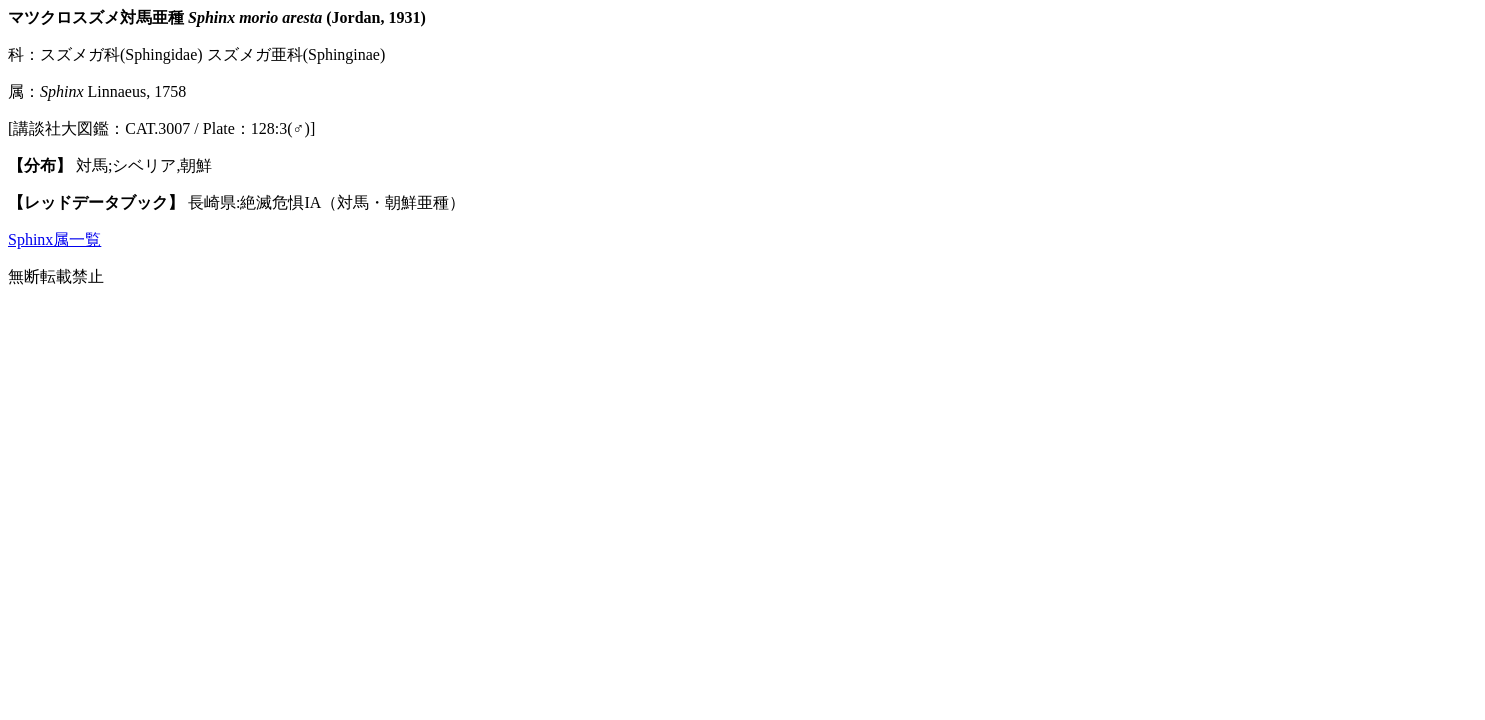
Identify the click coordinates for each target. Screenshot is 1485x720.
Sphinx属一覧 (54, 239)
